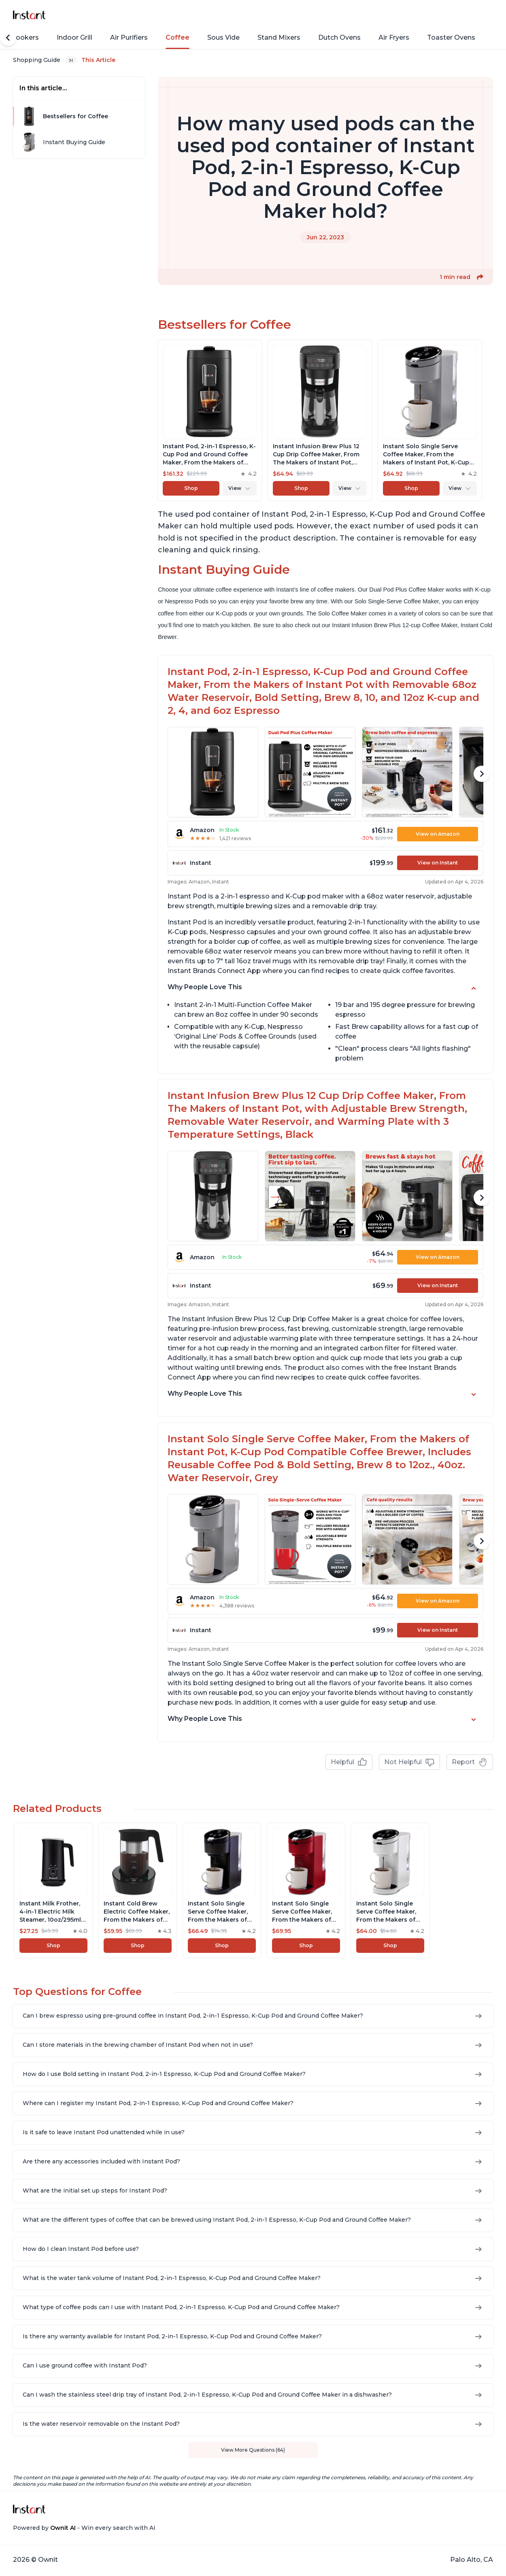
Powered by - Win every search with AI (84, 2527)
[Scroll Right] (482, 774)
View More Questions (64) (253, 2450)
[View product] (210, 342)
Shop (240, 334)
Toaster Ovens (451, 37)
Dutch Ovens (339, 37)
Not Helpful (409, 1762)
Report (470, 1762)
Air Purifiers (129, 37)
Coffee (177, 37)
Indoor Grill (74, 37)
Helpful (349, 1762)
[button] (480, 277)
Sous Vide (223, 37)
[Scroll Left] (8, 38)
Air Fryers (393, 37)
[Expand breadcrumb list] (70, 60)
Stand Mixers (278, 37)
